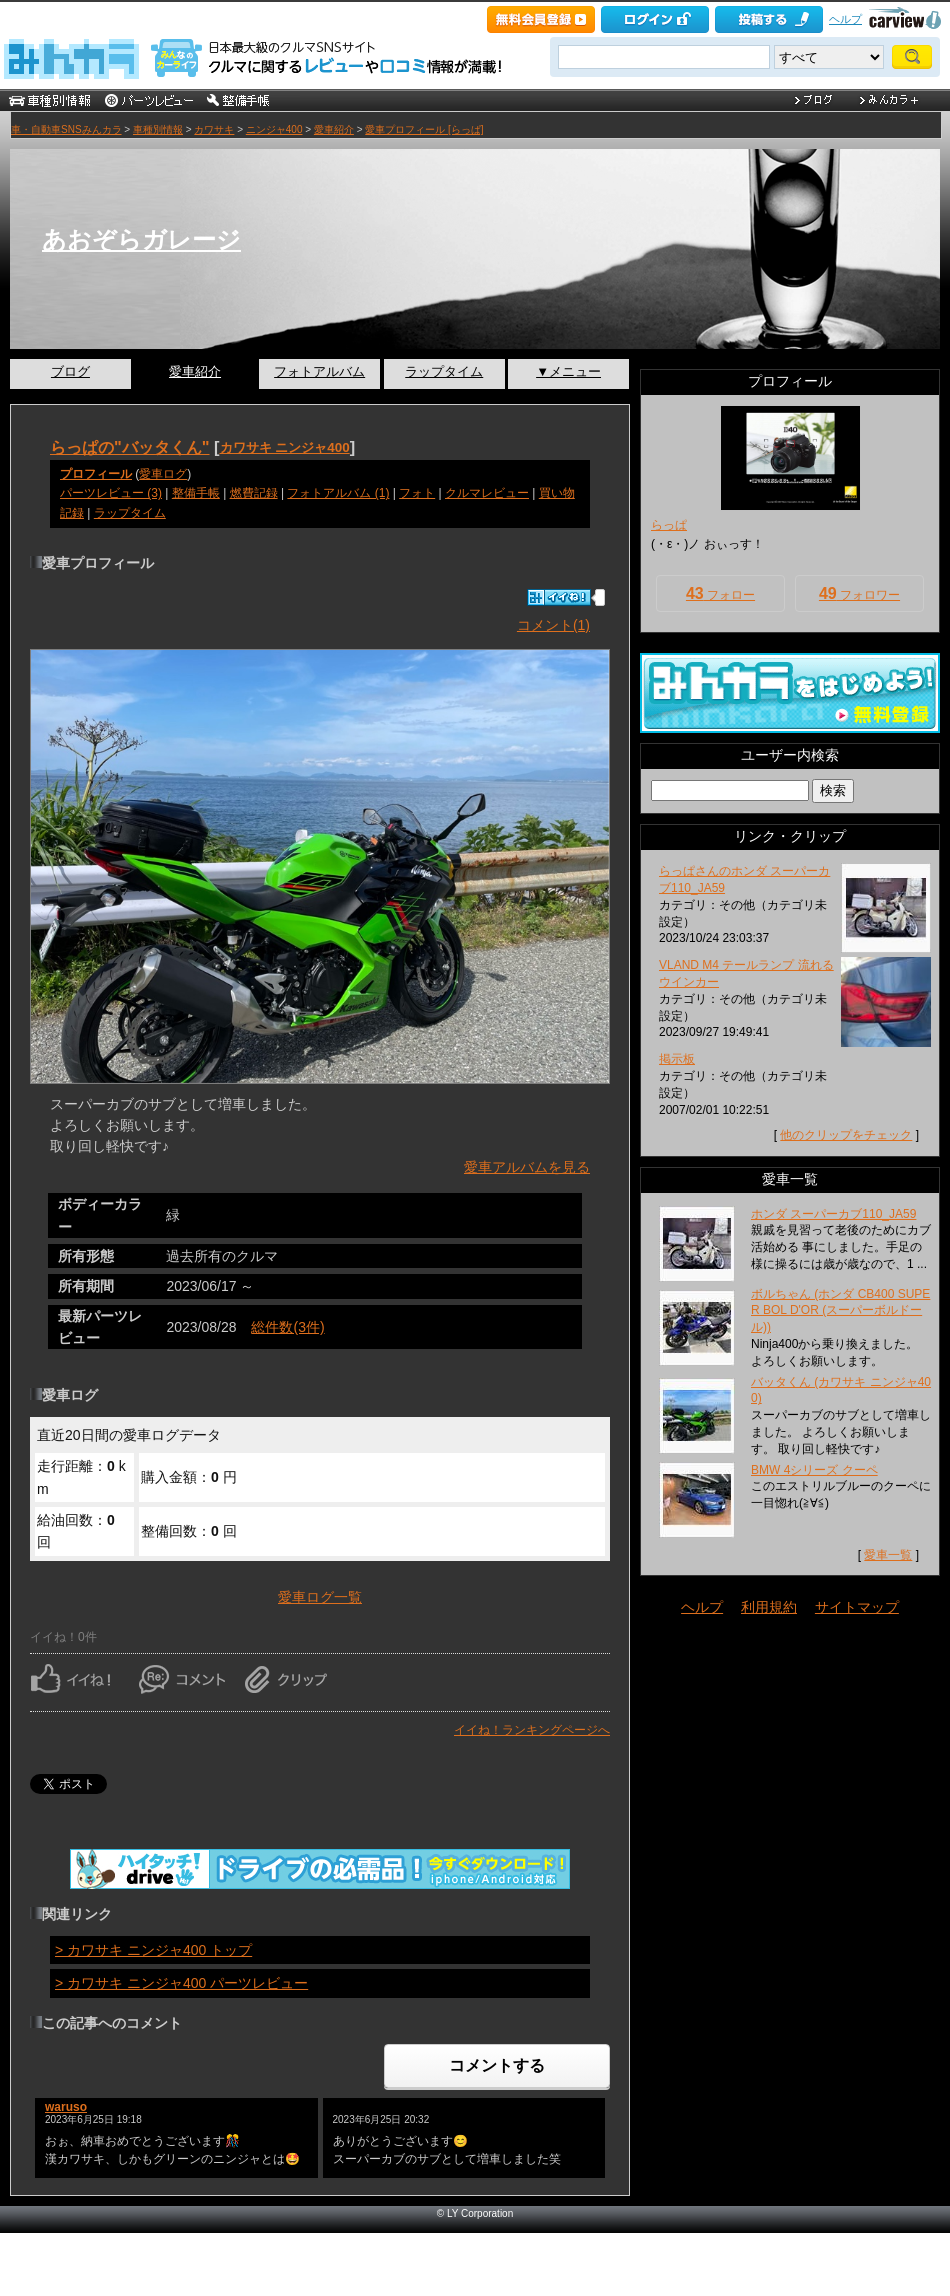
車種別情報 (158, 129)
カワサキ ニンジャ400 (285, 447)
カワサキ (214, 129)
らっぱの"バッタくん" (130, 447)
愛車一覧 (888, 1555)
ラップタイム (444, 371)
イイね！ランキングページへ (532, 1730)
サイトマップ (857, 1607)
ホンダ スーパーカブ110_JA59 (833, 1214)
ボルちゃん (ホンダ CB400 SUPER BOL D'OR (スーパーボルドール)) (840, 1311)
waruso (66, 2107)
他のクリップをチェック (846, 1135)
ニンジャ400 (274, 129)
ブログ (70, 371)
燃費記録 (254, 493)
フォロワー (859, 593)
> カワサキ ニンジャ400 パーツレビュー (181, 1983)
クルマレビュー (487, 493)
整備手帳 (196, 493)
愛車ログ (163, 474)
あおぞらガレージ (141, 239)
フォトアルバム (319, 371)
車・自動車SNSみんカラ (66, 129)
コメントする (497, 2065)
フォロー (720, 593)
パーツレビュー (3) (111, 493)
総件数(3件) (287, 1327)
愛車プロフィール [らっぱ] (424, 129)
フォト (417, 493)
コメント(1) (553, 625)
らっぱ (669, 525)
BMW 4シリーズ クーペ (814, 1470)
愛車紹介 (334, 129)
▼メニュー (568, 371)
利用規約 (769, 1607)
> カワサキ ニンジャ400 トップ (153, 1950)
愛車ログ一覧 (320, 1597)
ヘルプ (845, 19)
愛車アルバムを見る (527, 1167)
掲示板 (677, 1059)
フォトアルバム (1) (338, 493)
